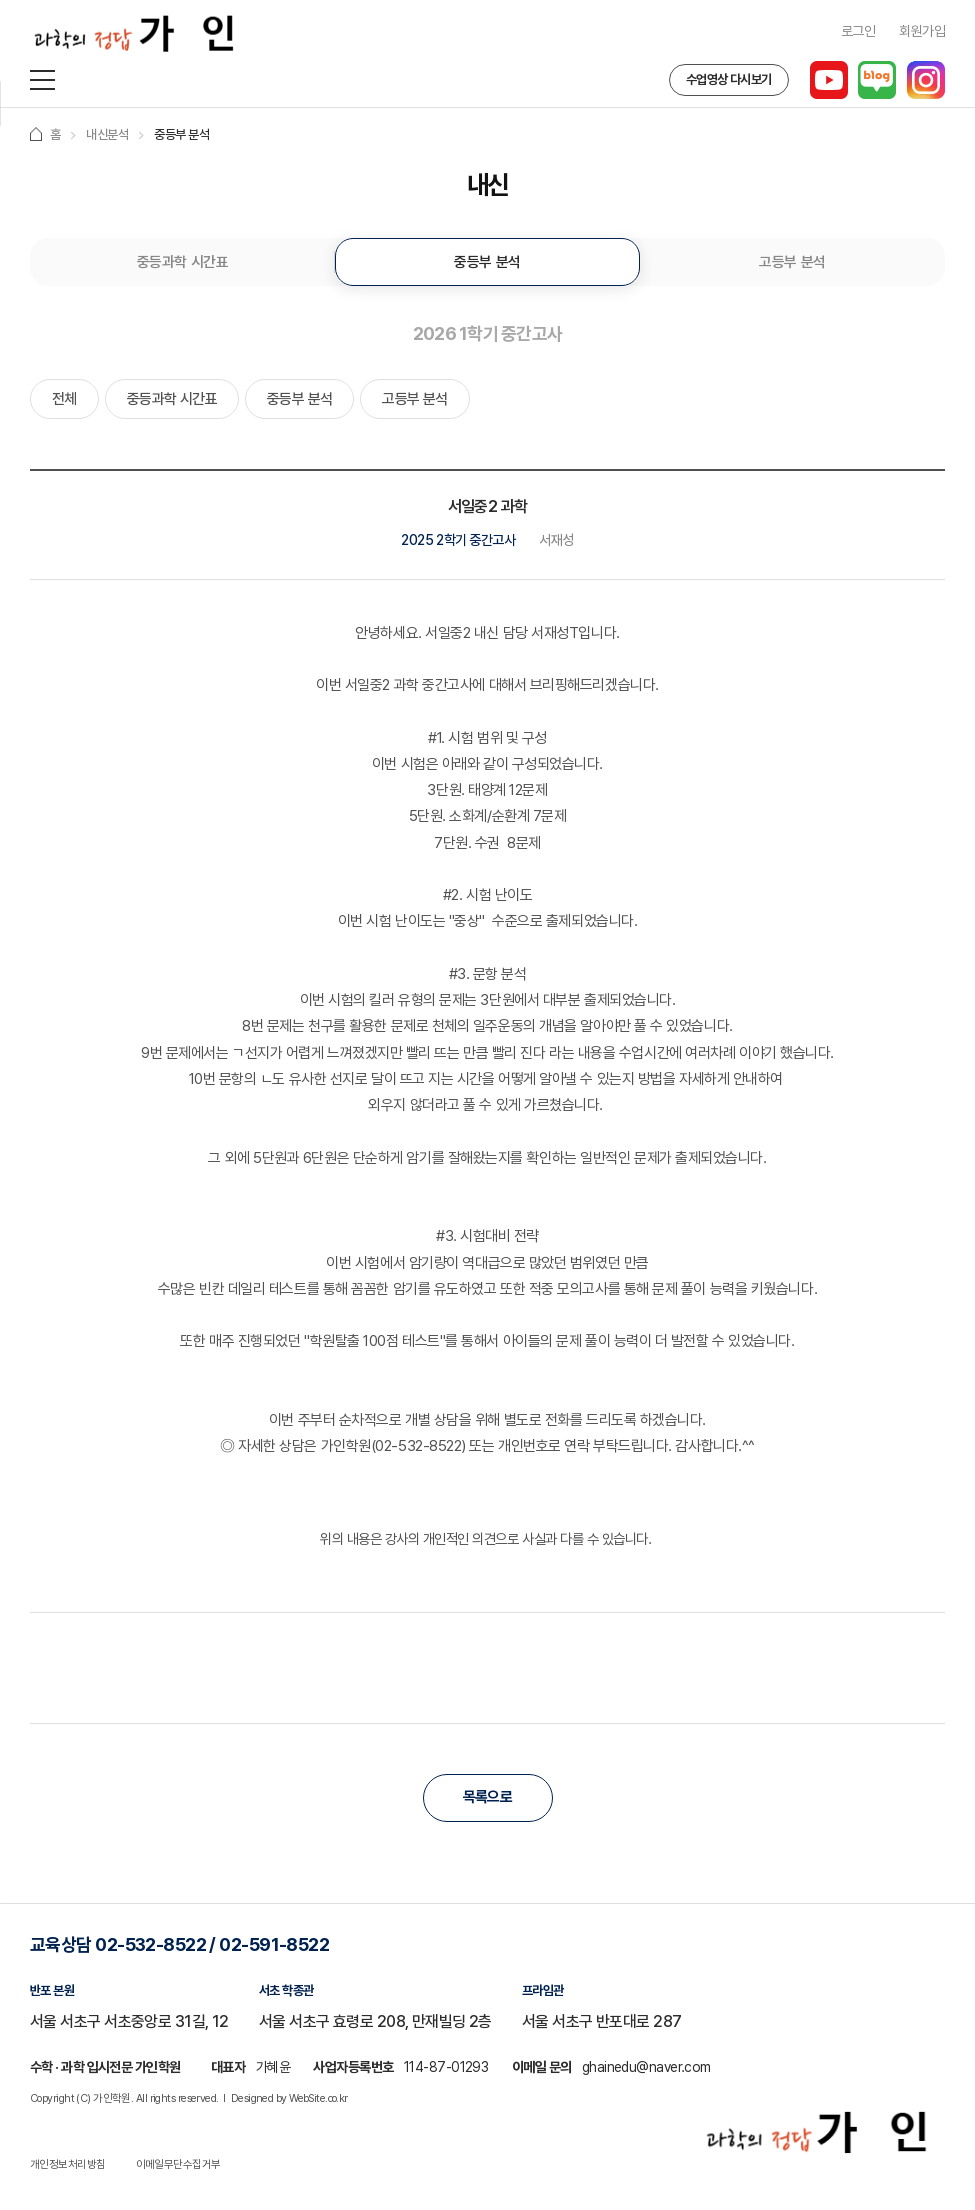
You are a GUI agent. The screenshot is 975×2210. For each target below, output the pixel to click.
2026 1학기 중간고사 (488, 335)
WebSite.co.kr (318, 2103)
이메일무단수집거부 (178, 2169)
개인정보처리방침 (68, 2169)
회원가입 (922, 31)
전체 (64, 403)
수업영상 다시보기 (727, 79)
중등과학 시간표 (182, 263)
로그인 (858, 31)
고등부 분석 (792, 263)
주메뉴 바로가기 (0, 0)
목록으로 (488, 1803)
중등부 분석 (487, 263)
